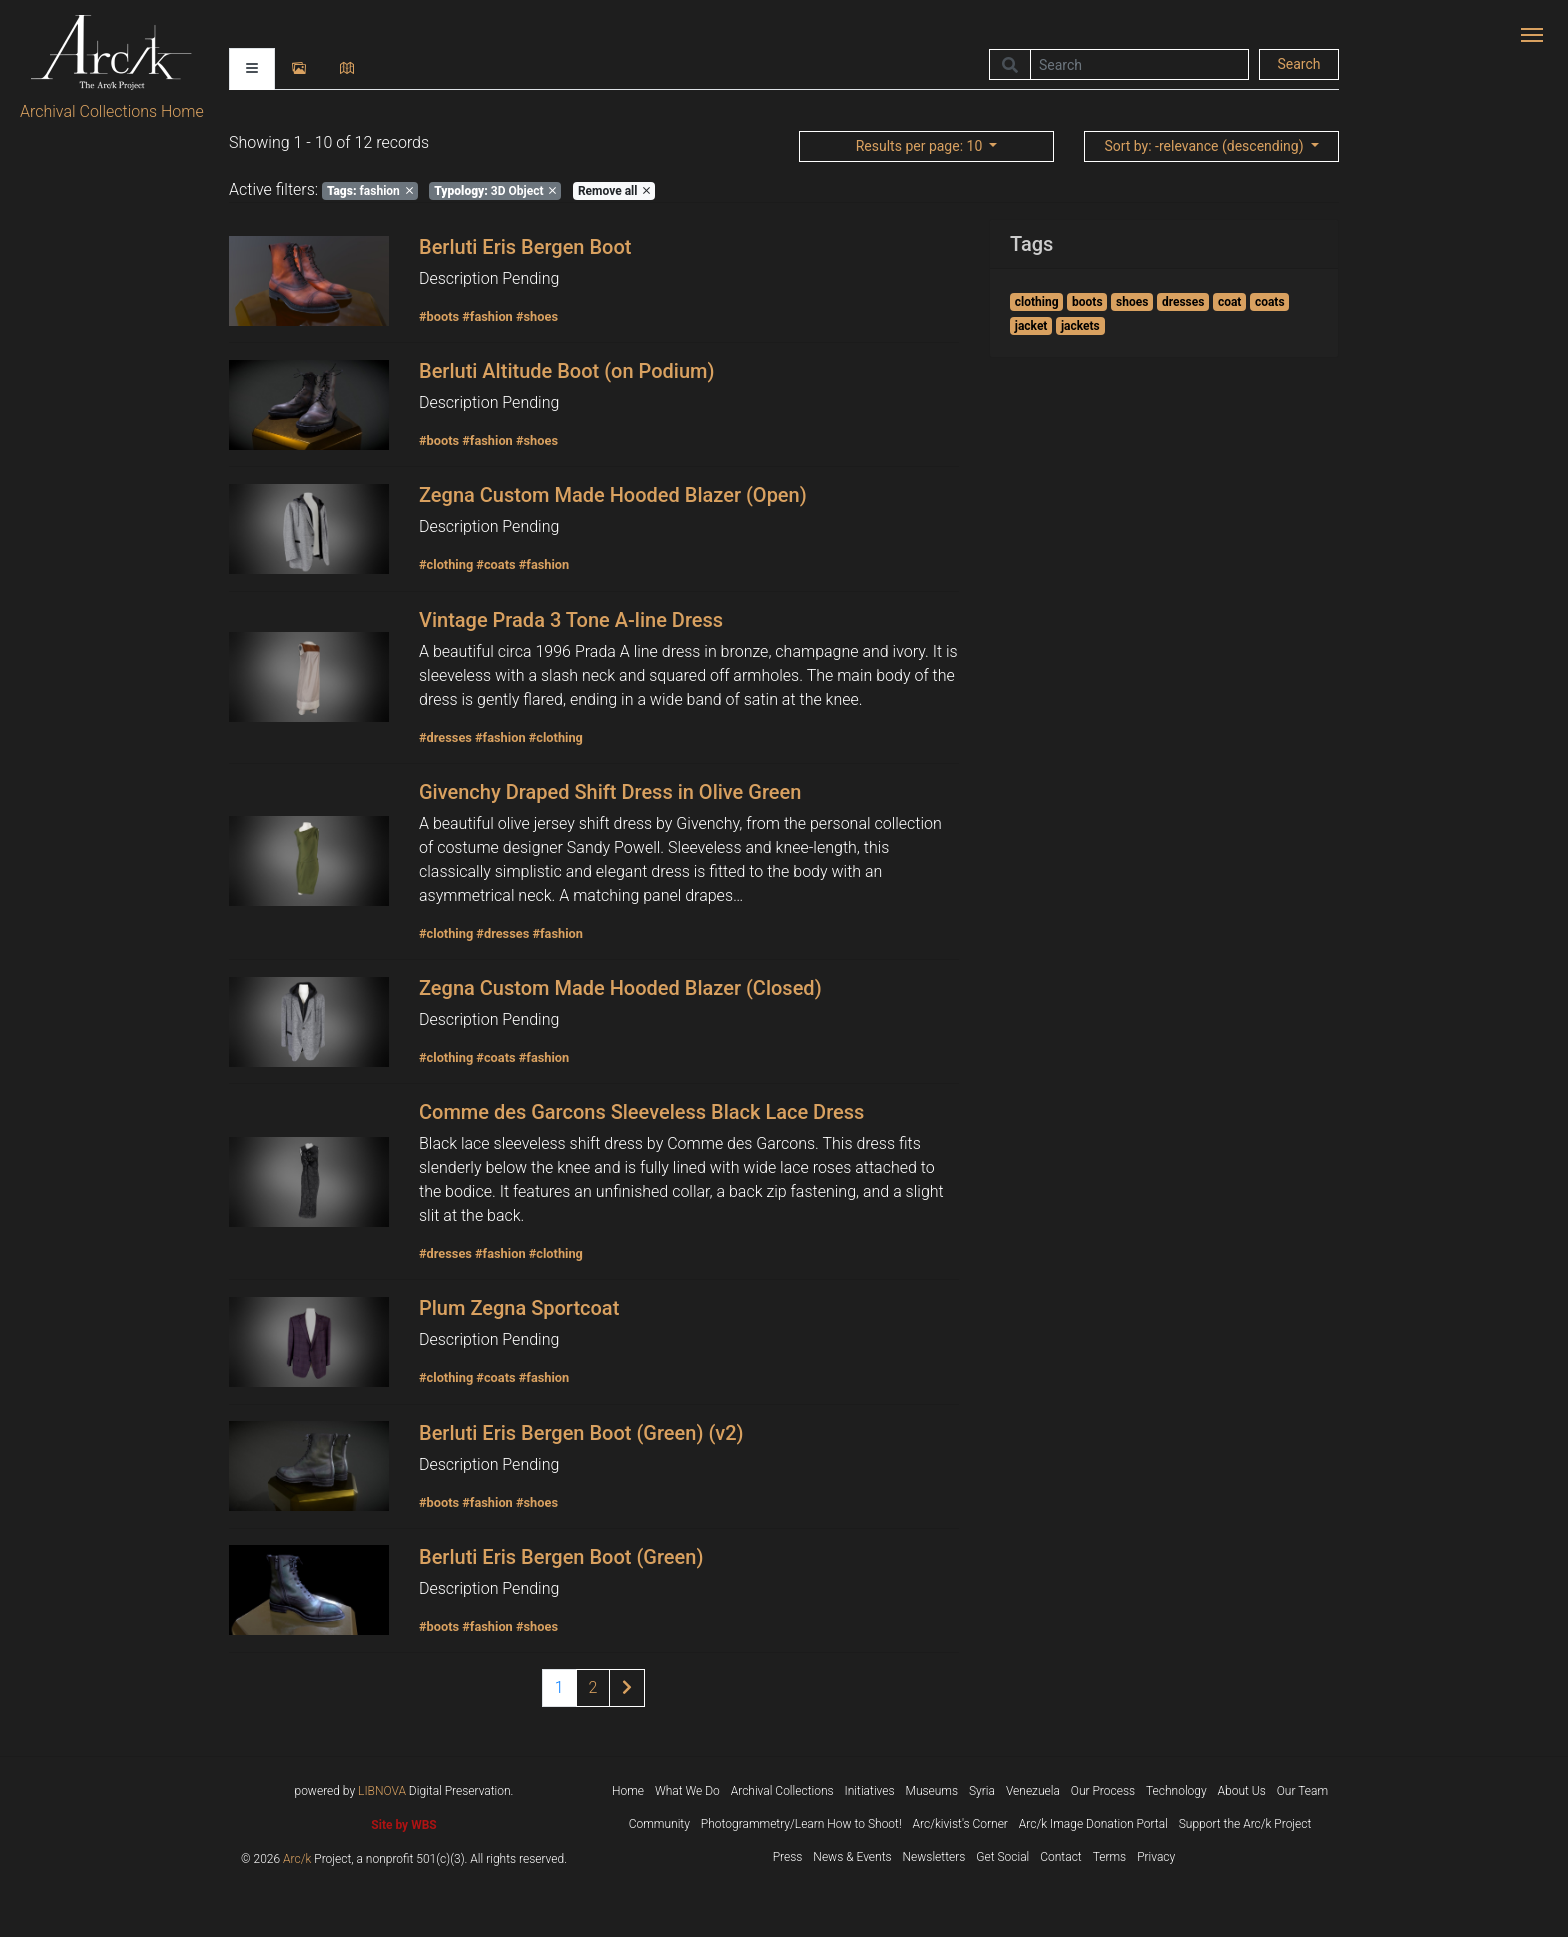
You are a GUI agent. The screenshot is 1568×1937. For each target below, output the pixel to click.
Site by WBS (403, 1825)
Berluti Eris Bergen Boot (525, 247)
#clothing (446, 564)
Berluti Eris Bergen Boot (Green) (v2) (581, 1433)
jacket (1031, 326)
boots (1087, 302)
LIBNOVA (382, 1791)
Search (1298, 64)
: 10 (921, 146)
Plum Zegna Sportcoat (519, 1308)
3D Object (495, 191)
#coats (495, 564)
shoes (1132, 302)
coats (1270, 302)
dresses (1183, 302)
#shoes (537, 316)
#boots (439, 316)
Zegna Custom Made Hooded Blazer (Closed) (620, 988)
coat (1230, 302)
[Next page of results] (627, 1688)
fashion (370, 191)
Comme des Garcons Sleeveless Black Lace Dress (641, 1112)
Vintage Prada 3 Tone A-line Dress (571, 620)
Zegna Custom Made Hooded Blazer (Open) (613, 495)
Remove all (614, 191)
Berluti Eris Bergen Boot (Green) (561, 1557)
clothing (1037, 302)
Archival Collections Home (112, 111)
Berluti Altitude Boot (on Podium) (566, 371)
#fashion (487, 316)
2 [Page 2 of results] (593, 1687)
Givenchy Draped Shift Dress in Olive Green (610, 792)
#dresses (445, 737)
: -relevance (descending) (1205, 146)
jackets (1080, 326)
